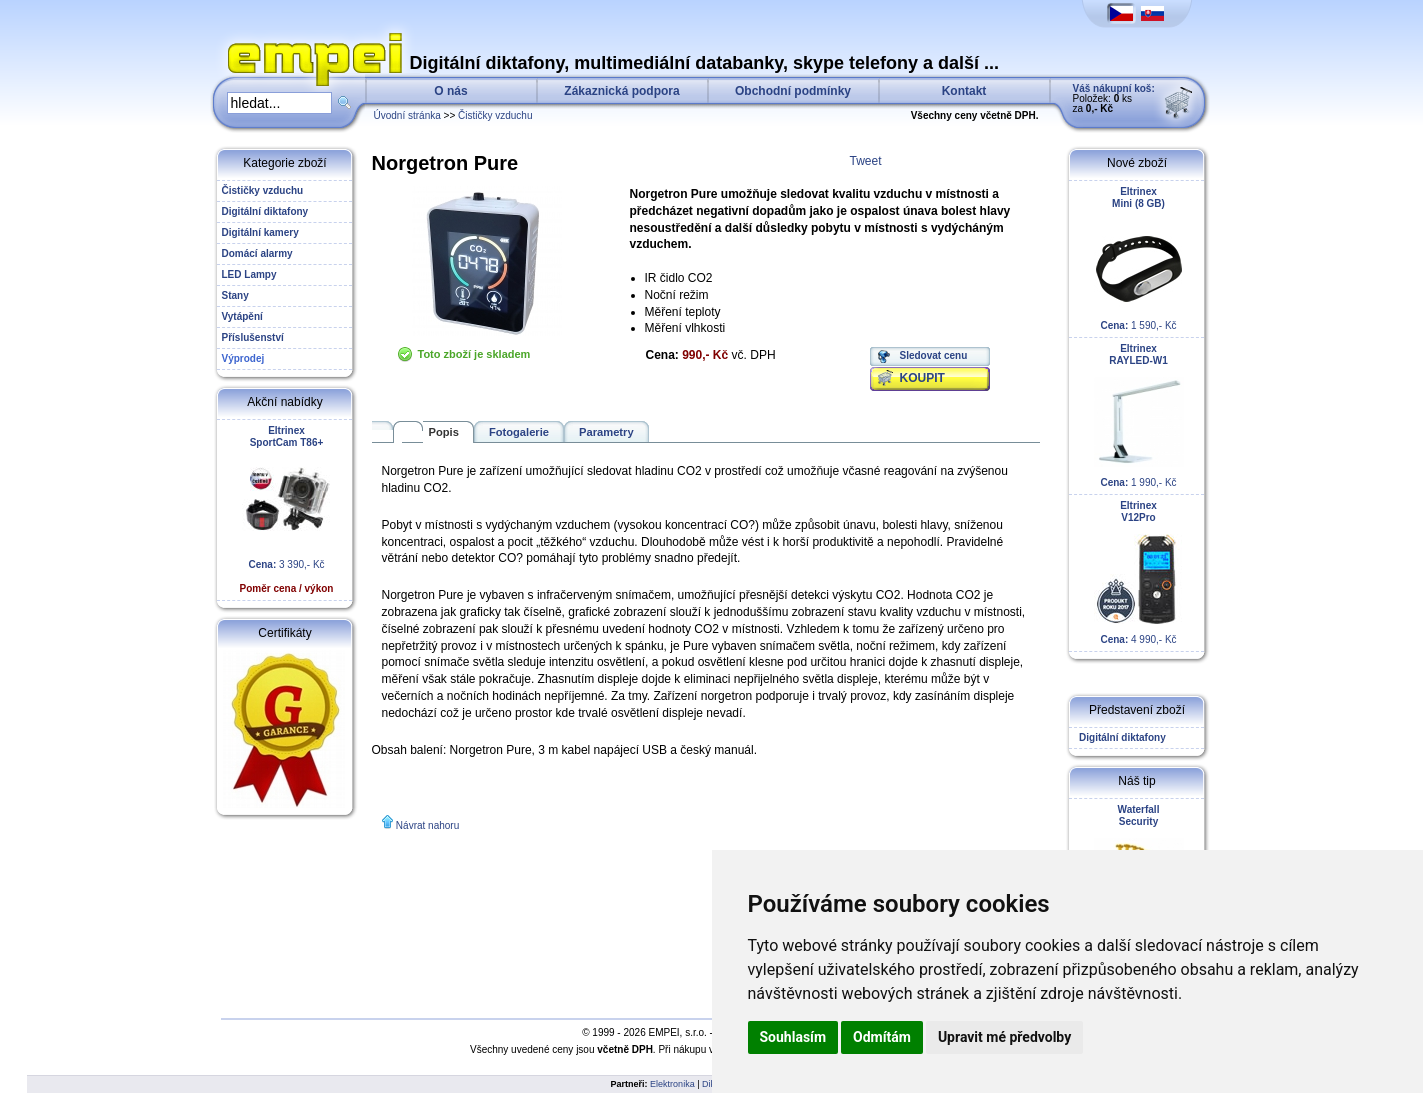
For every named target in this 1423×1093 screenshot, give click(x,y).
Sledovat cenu (934, 355)
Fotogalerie (519, 432)
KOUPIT (922, 378)
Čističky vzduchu (495, 115)
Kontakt (964, 91)
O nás (450, 91)
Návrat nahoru (427, 825)
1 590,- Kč (1139, 258)
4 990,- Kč (1139, 572)
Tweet (866, 161)
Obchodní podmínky (793, 91)
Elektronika (672, 1084)
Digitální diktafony (1120, 737)
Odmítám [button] (882, 1037)
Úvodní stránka (407, 115)
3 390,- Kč (287, 509)
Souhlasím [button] (793, 1037)
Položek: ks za (1114, 98)
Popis (444, 432)
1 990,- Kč (1139, 415)
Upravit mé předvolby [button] (1004, 1037)
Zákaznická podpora (621, 91)
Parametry (606, 432)
